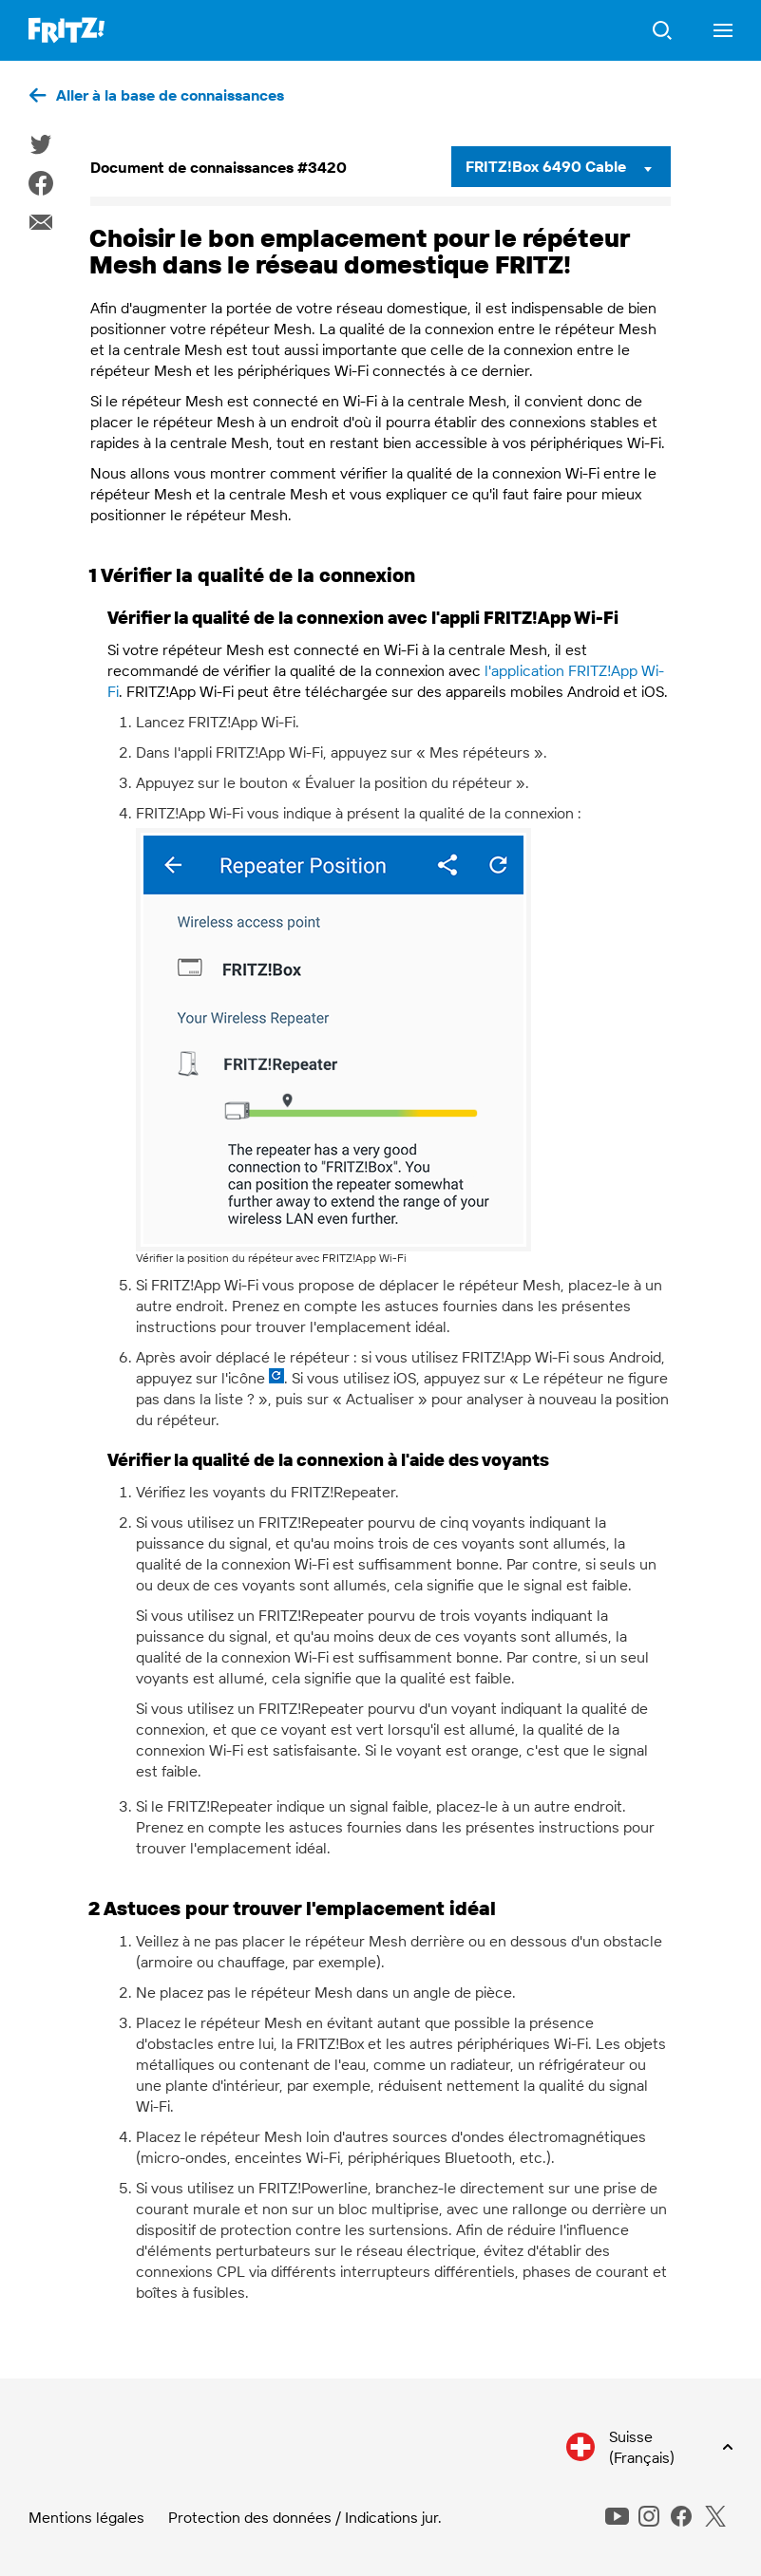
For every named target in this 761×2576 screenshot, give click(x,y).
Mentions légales (86, 2517)
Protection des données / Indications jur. (305, 2517)
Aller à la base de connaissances (170, 94)
